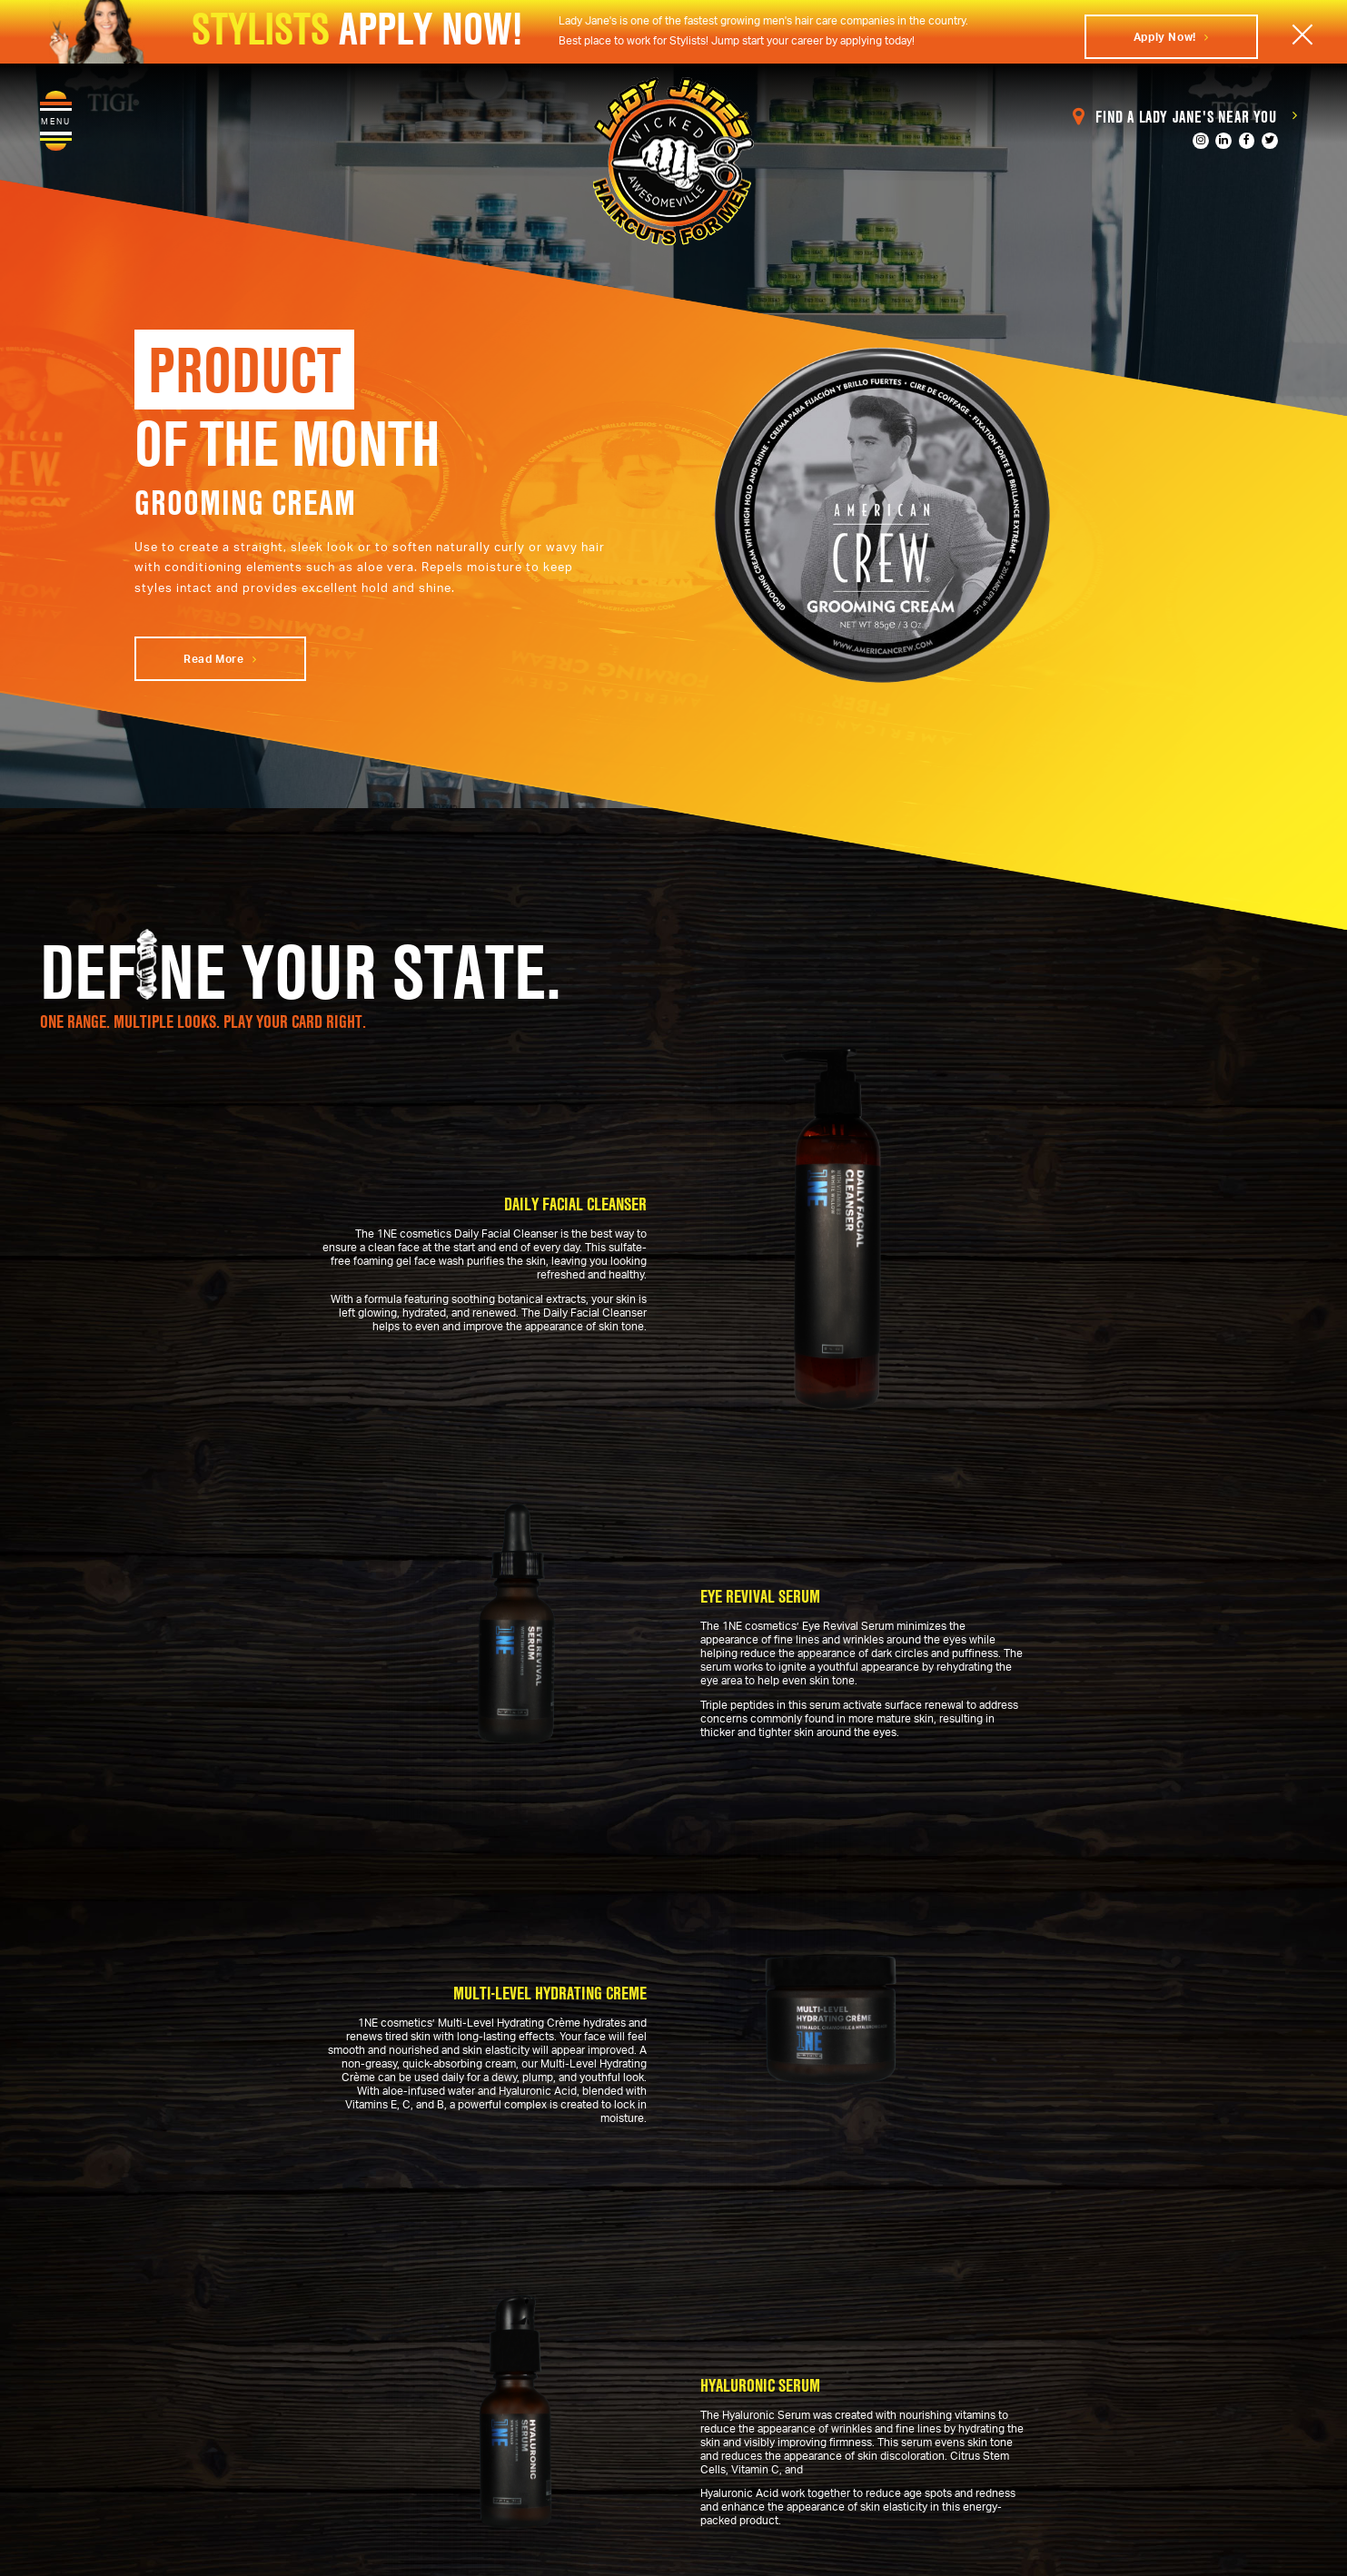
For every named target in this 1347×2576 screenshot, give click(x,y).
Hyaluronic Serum (760, 2384)
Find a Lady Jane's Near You (1184, 116)
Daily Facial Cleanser (575, 1205)
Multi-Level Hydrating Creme (550, 1993)
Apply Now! (1171, 37)
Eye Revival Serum (760, 1595)
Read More (220, 659)
